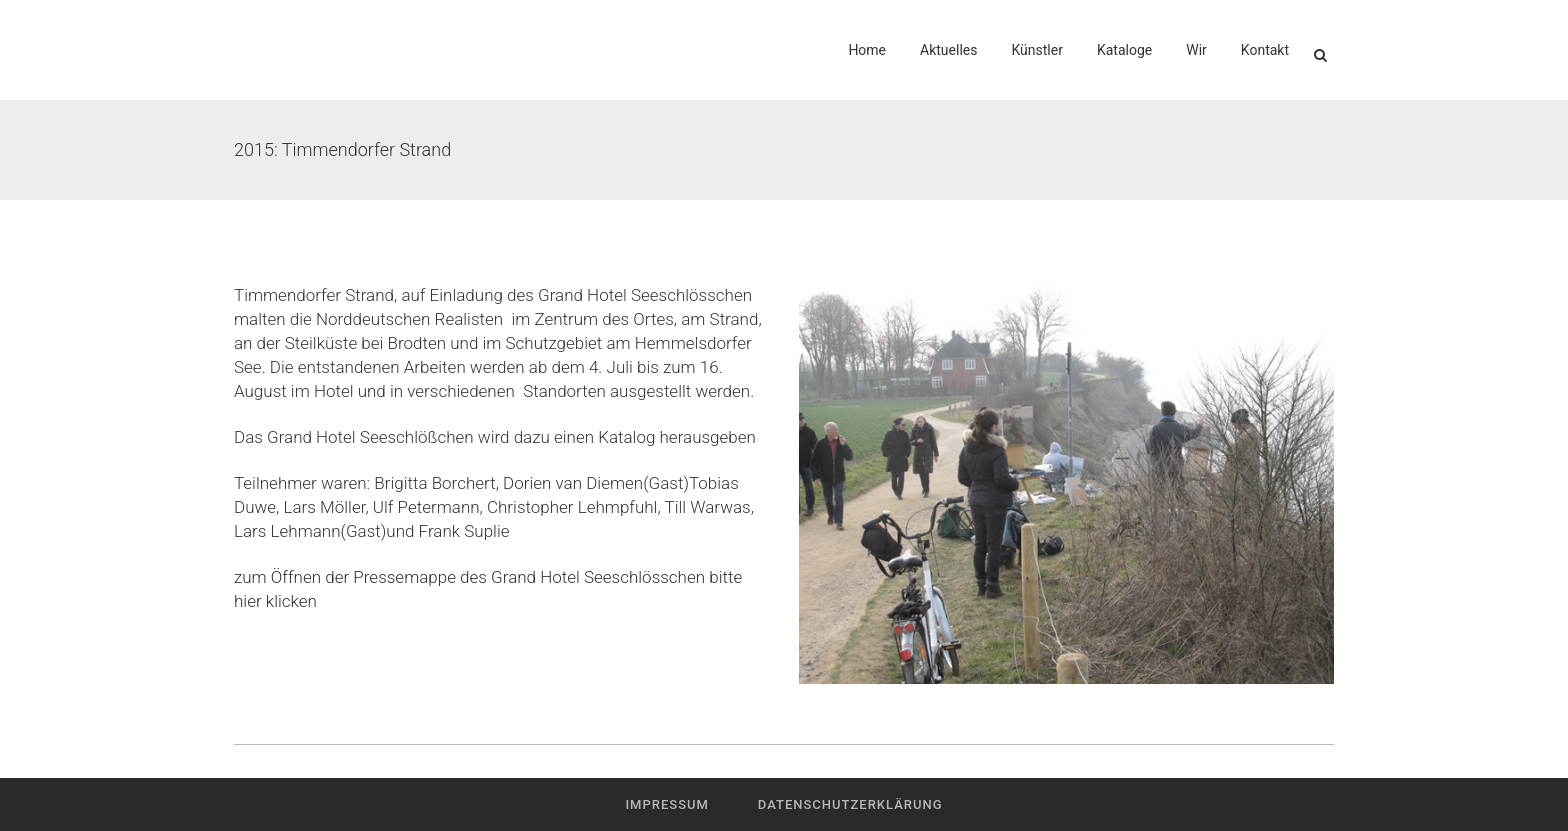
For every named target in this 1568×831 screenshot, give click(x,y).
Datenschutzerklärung (850, 804)
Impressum (667, 804)
